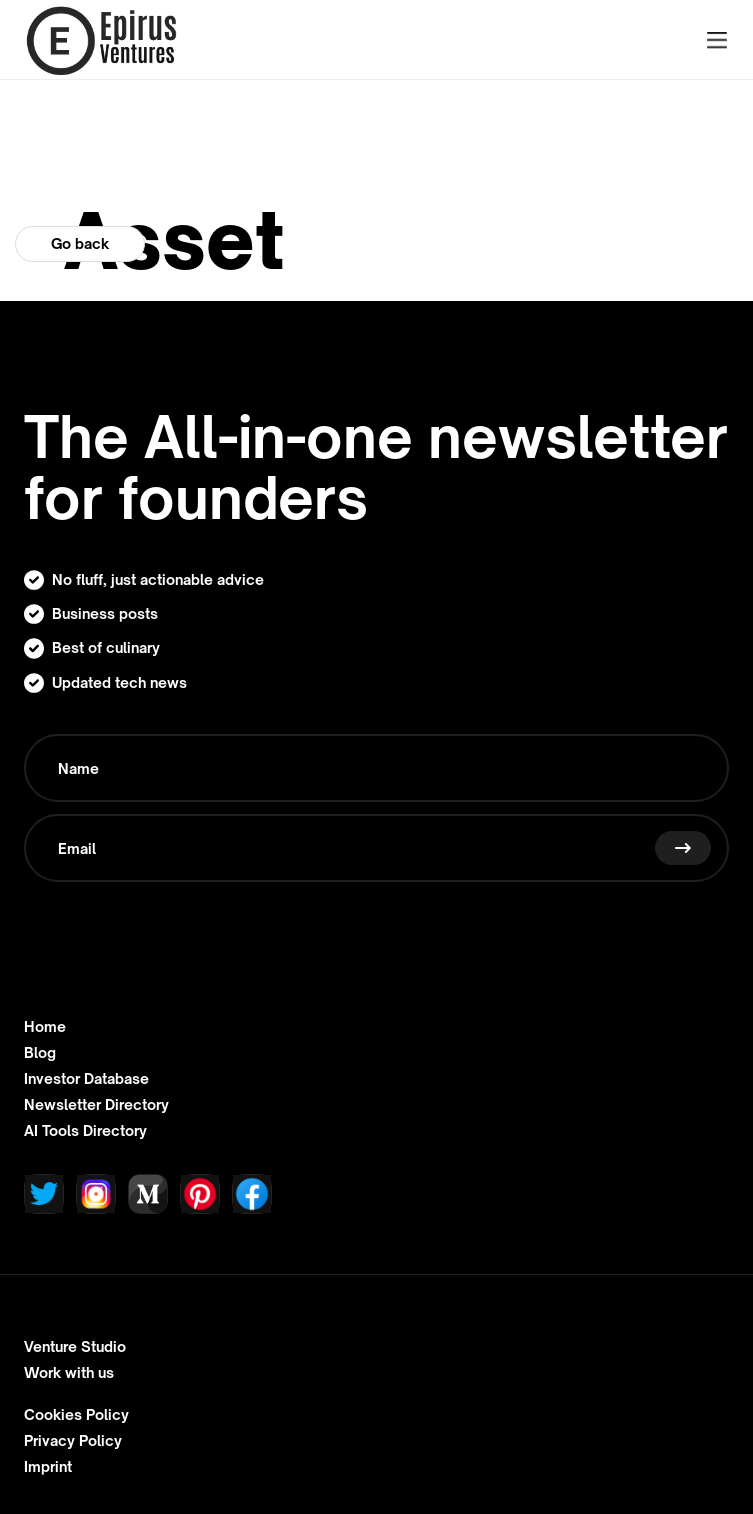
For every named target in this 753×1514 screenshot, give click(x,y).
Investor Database (86, 1079)
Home (45, 1027)
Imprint (48, 1467)
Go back (80, 243)
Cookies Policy (76, 1415)
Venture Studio (75, 1347)
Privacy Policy (73, 1441)
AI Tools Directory (85, 1131)
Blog (40, 1053)
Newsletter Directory (96, 1105)
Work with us (69, 1373)
